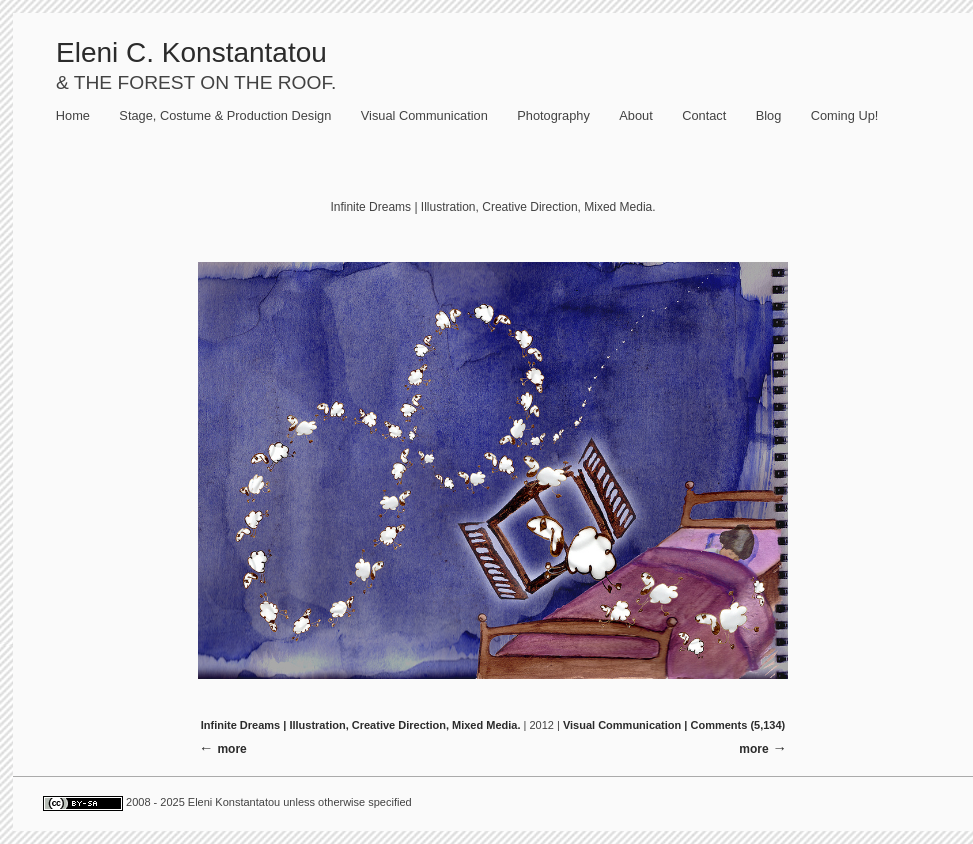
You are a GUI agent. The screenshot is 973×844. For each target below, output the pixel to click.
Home (73, 115)
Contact (704, 115)
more (753, 749)
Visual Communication (424, 115)
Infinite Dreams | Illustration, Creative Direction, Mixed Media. (361, 725)
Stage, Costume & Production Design (225, 115)
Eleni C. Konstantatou (191, 52)
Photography (553, 115)
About (635, 115)
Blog (769, 115)
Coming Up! (845, 115)
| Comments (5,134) (734, 725)
